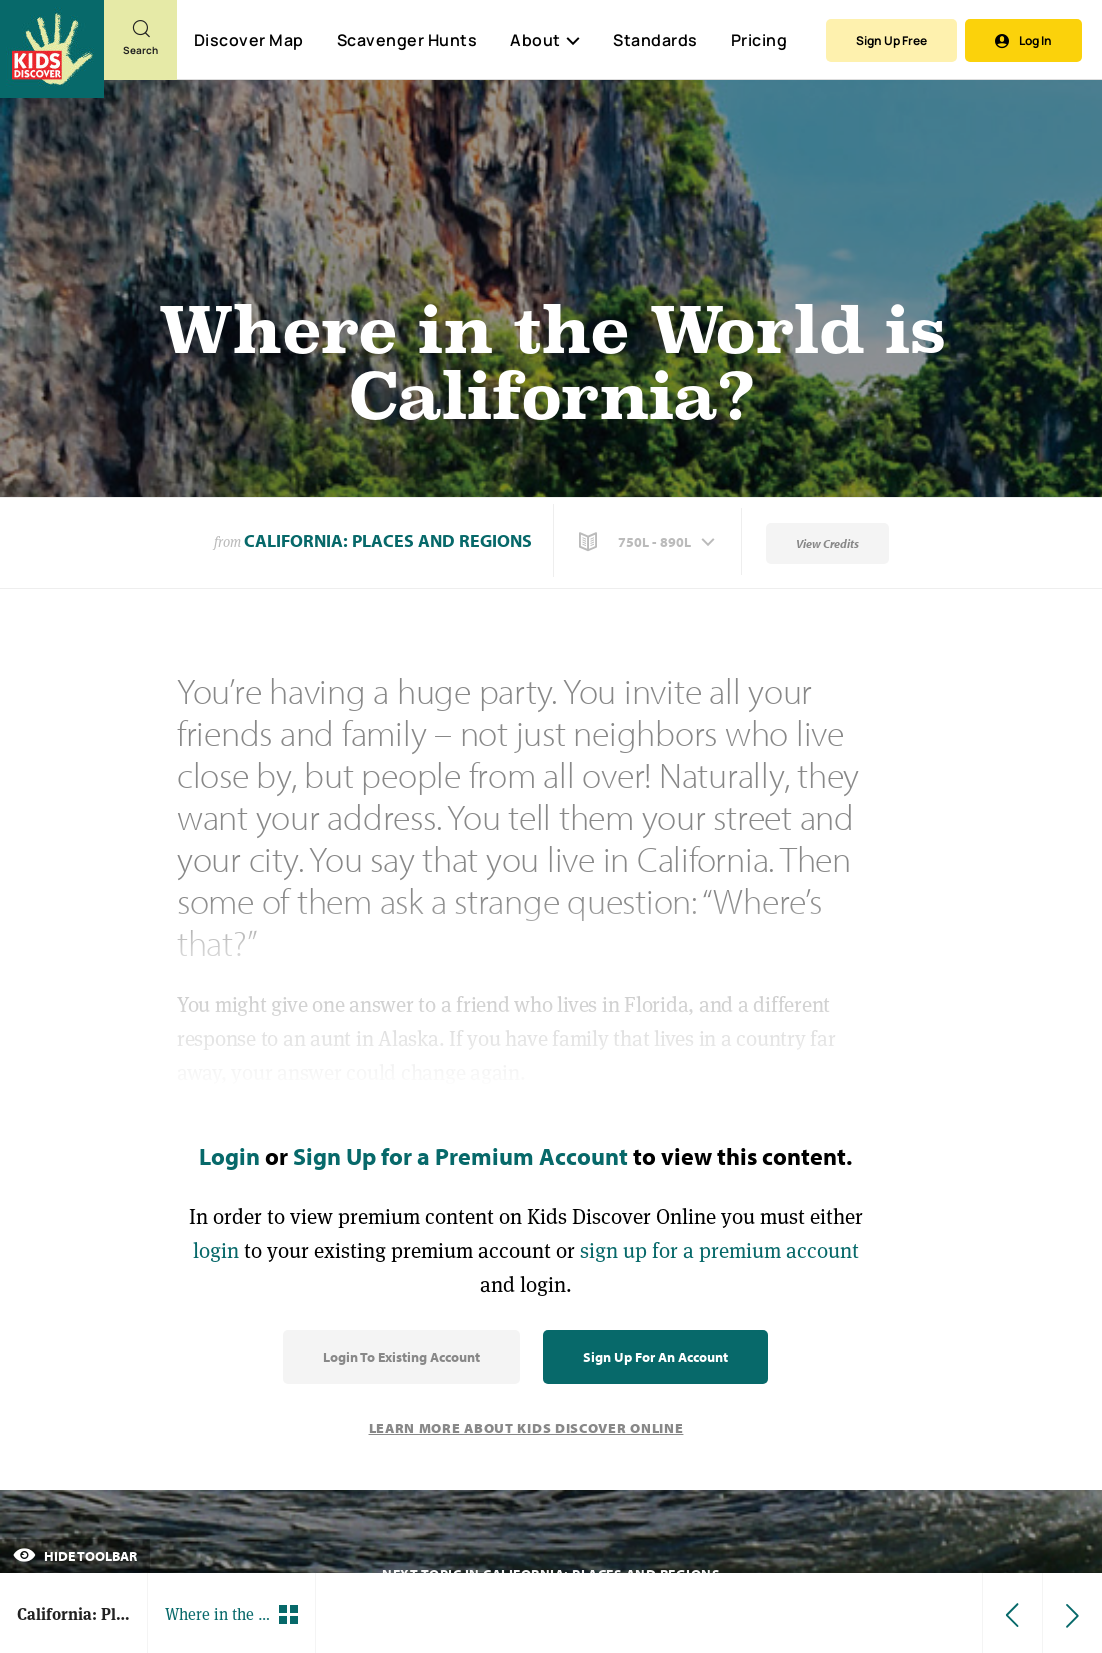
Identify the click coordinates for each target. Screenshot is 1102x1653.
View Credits (827, 543)
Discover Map (249, 40)
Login (229, 1156)
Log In (1023, 40)
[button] (649, 542)
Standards (655, 40)
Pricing (759, 40)
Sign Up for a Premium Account (460, 1156)
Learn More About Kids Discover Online (526, 1428)
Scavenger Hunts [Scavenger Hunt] (406, 41)
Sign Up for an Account (655, 1357)
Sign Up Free (891, 40)
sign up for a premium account (719, 1250)
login (216, 1250)
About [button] (545, 40)
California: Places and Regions (388, 540)
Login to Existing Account (401, 1357)
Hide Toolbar (75, 1556)
